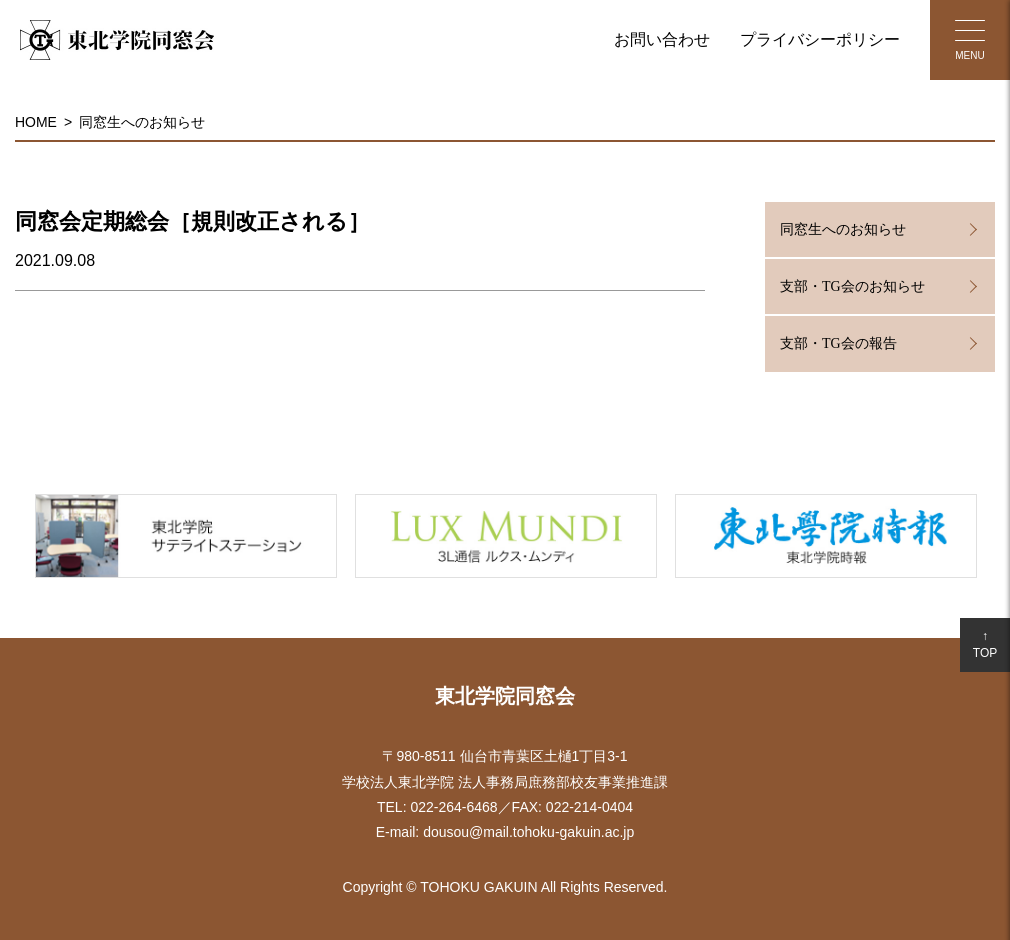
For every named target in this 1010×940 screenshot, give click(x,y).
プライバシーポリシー (820, 39)
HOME (36, 122)
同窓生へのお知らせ (142, 122)
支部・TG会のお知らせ (852, 286)
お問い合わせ (662, 39)
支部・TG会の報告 (838, 343)
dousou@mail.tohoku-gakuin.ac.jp (528, 832)
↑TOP (985, 644)
